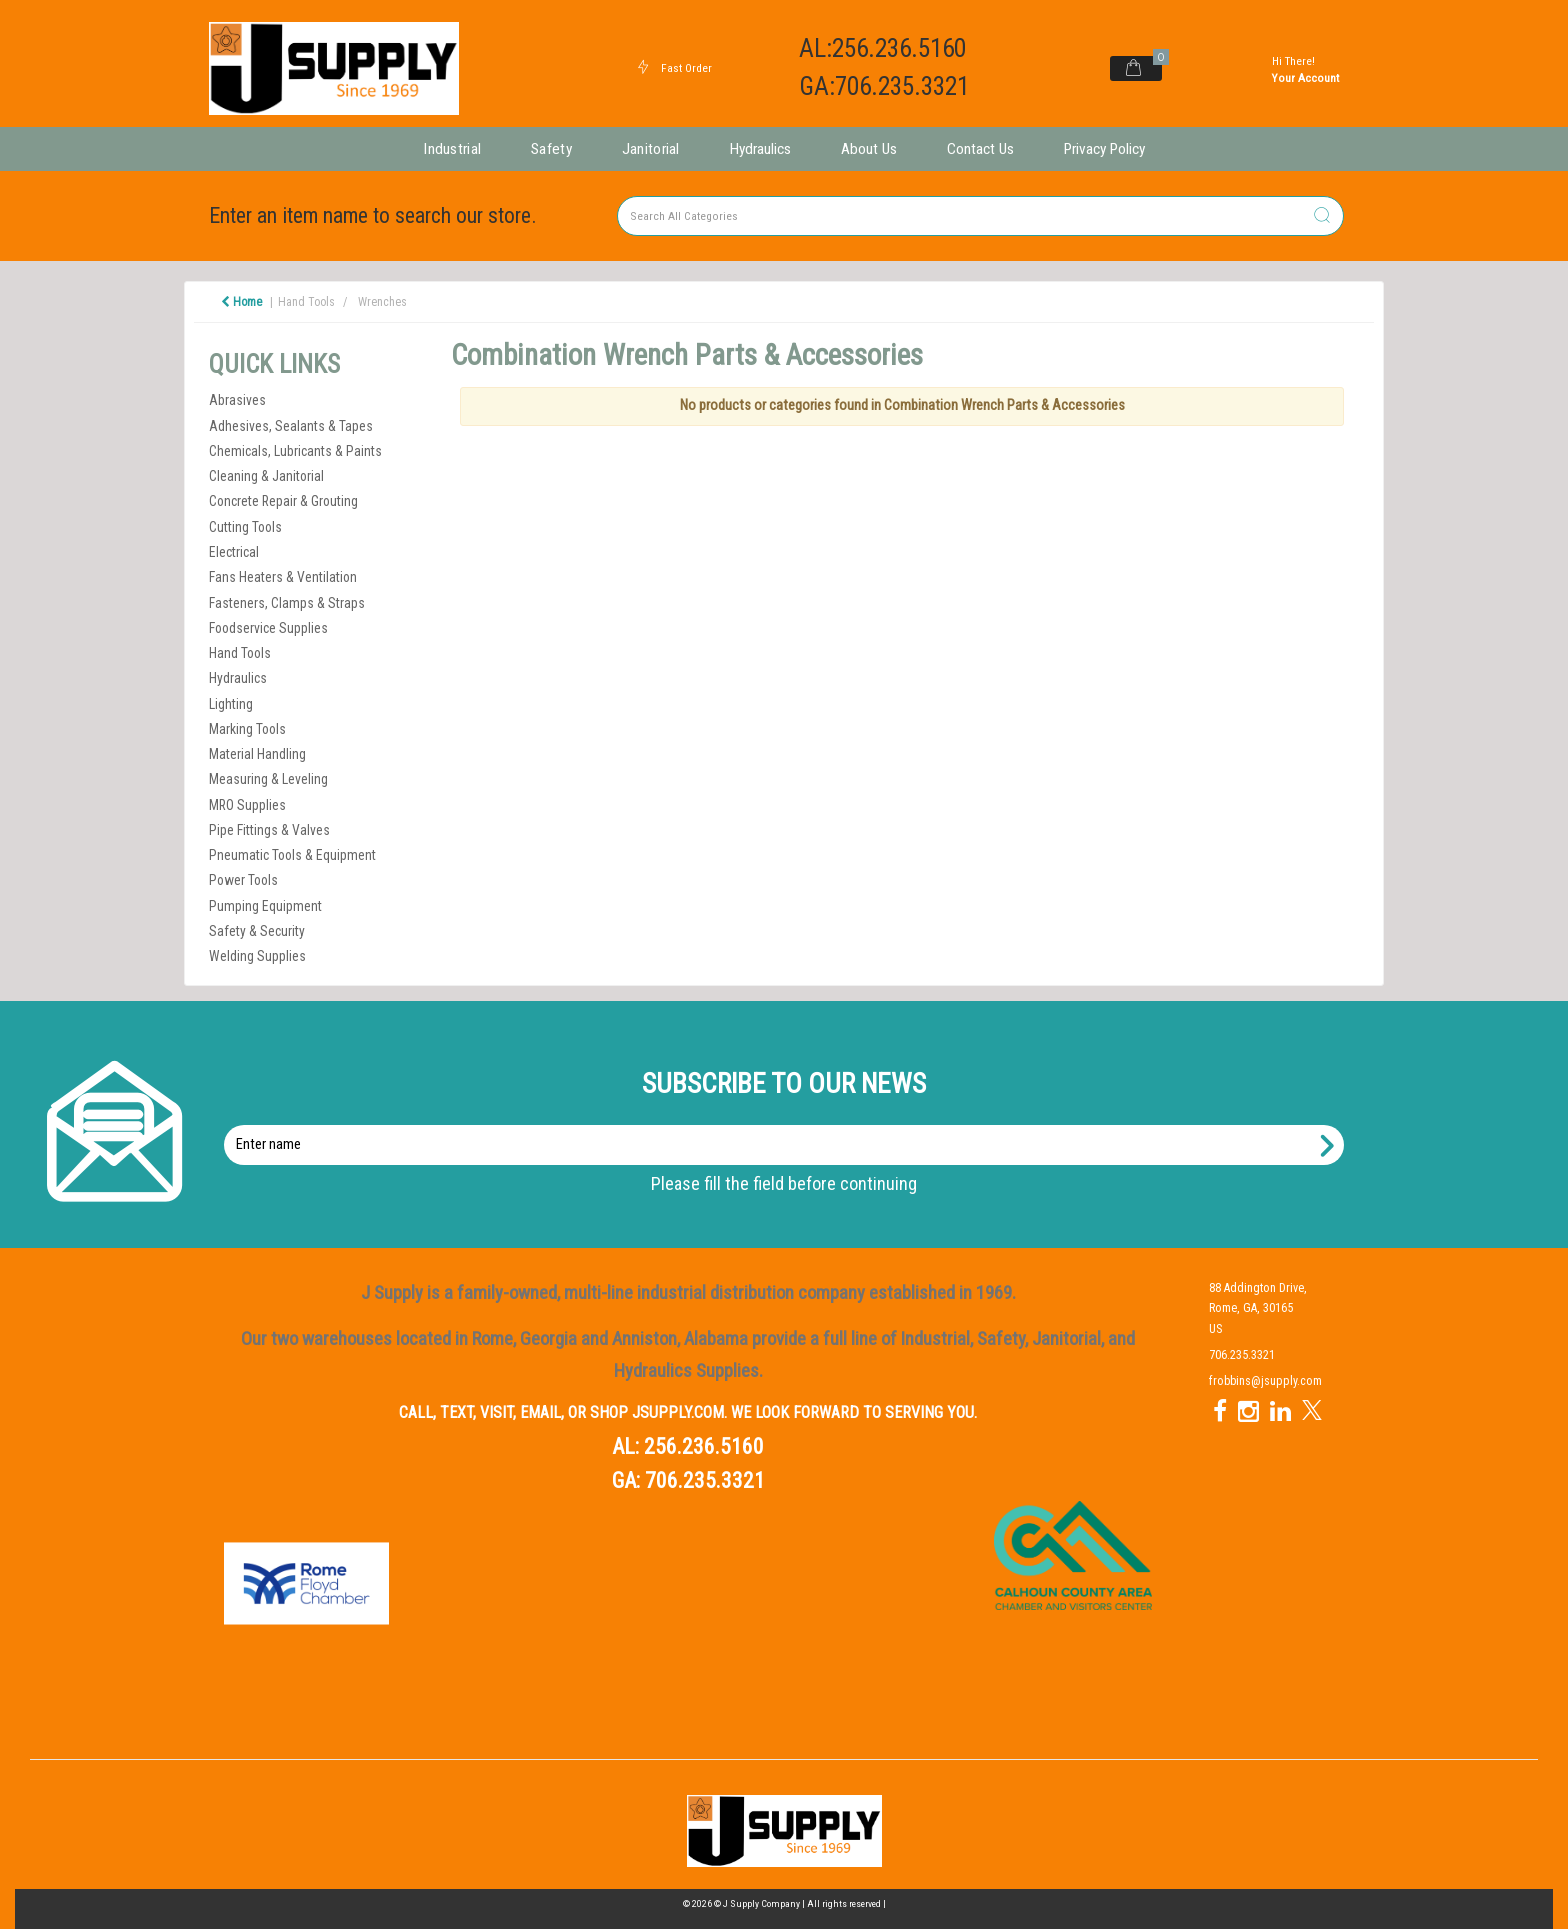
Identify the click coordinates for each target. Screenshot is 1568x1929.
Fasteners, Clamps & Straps (287, 603)
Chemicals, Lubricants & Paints (295, 451)
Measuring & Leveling (268, 779)
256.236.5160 (704, 1446)
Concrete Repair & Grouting (283, 501)
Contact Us (980, 149)
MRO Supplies (247, 805)
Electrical (234, 552)
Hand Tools (306, 302)
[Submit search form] (1322, 216)
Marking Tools (247, 729)
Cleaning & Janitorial (266, 476)
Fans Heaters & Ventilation (283, 577)
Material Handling (257, 754)
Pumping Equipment (265, 906)
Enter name (789, 1124)
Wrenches (382, 302)
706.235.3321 (705, 1480)
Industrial (452, 149)
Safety (551, 149)
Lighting (231, 704)
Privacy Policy (1104, 149)
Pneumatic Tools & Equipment (292, 855)
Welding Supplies (257, 956)
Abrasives (237, 400)
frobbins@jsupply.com (1265, 1381)
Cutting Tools (245, 527)
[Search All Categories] (980, 216)
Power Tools (243, 880)
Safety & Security (257, 931)
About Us (869, 149)
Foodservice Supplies (268, 628)
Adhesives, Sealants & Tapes (291, 426)
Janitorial (651, 149)
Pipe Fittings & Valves (269, 830)
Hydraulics (760, 149)
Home (241, 302)
